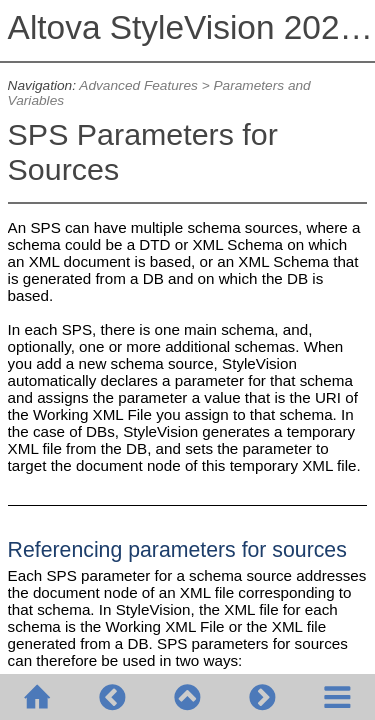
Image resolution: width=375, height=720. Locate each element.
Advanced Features (138, 85)
